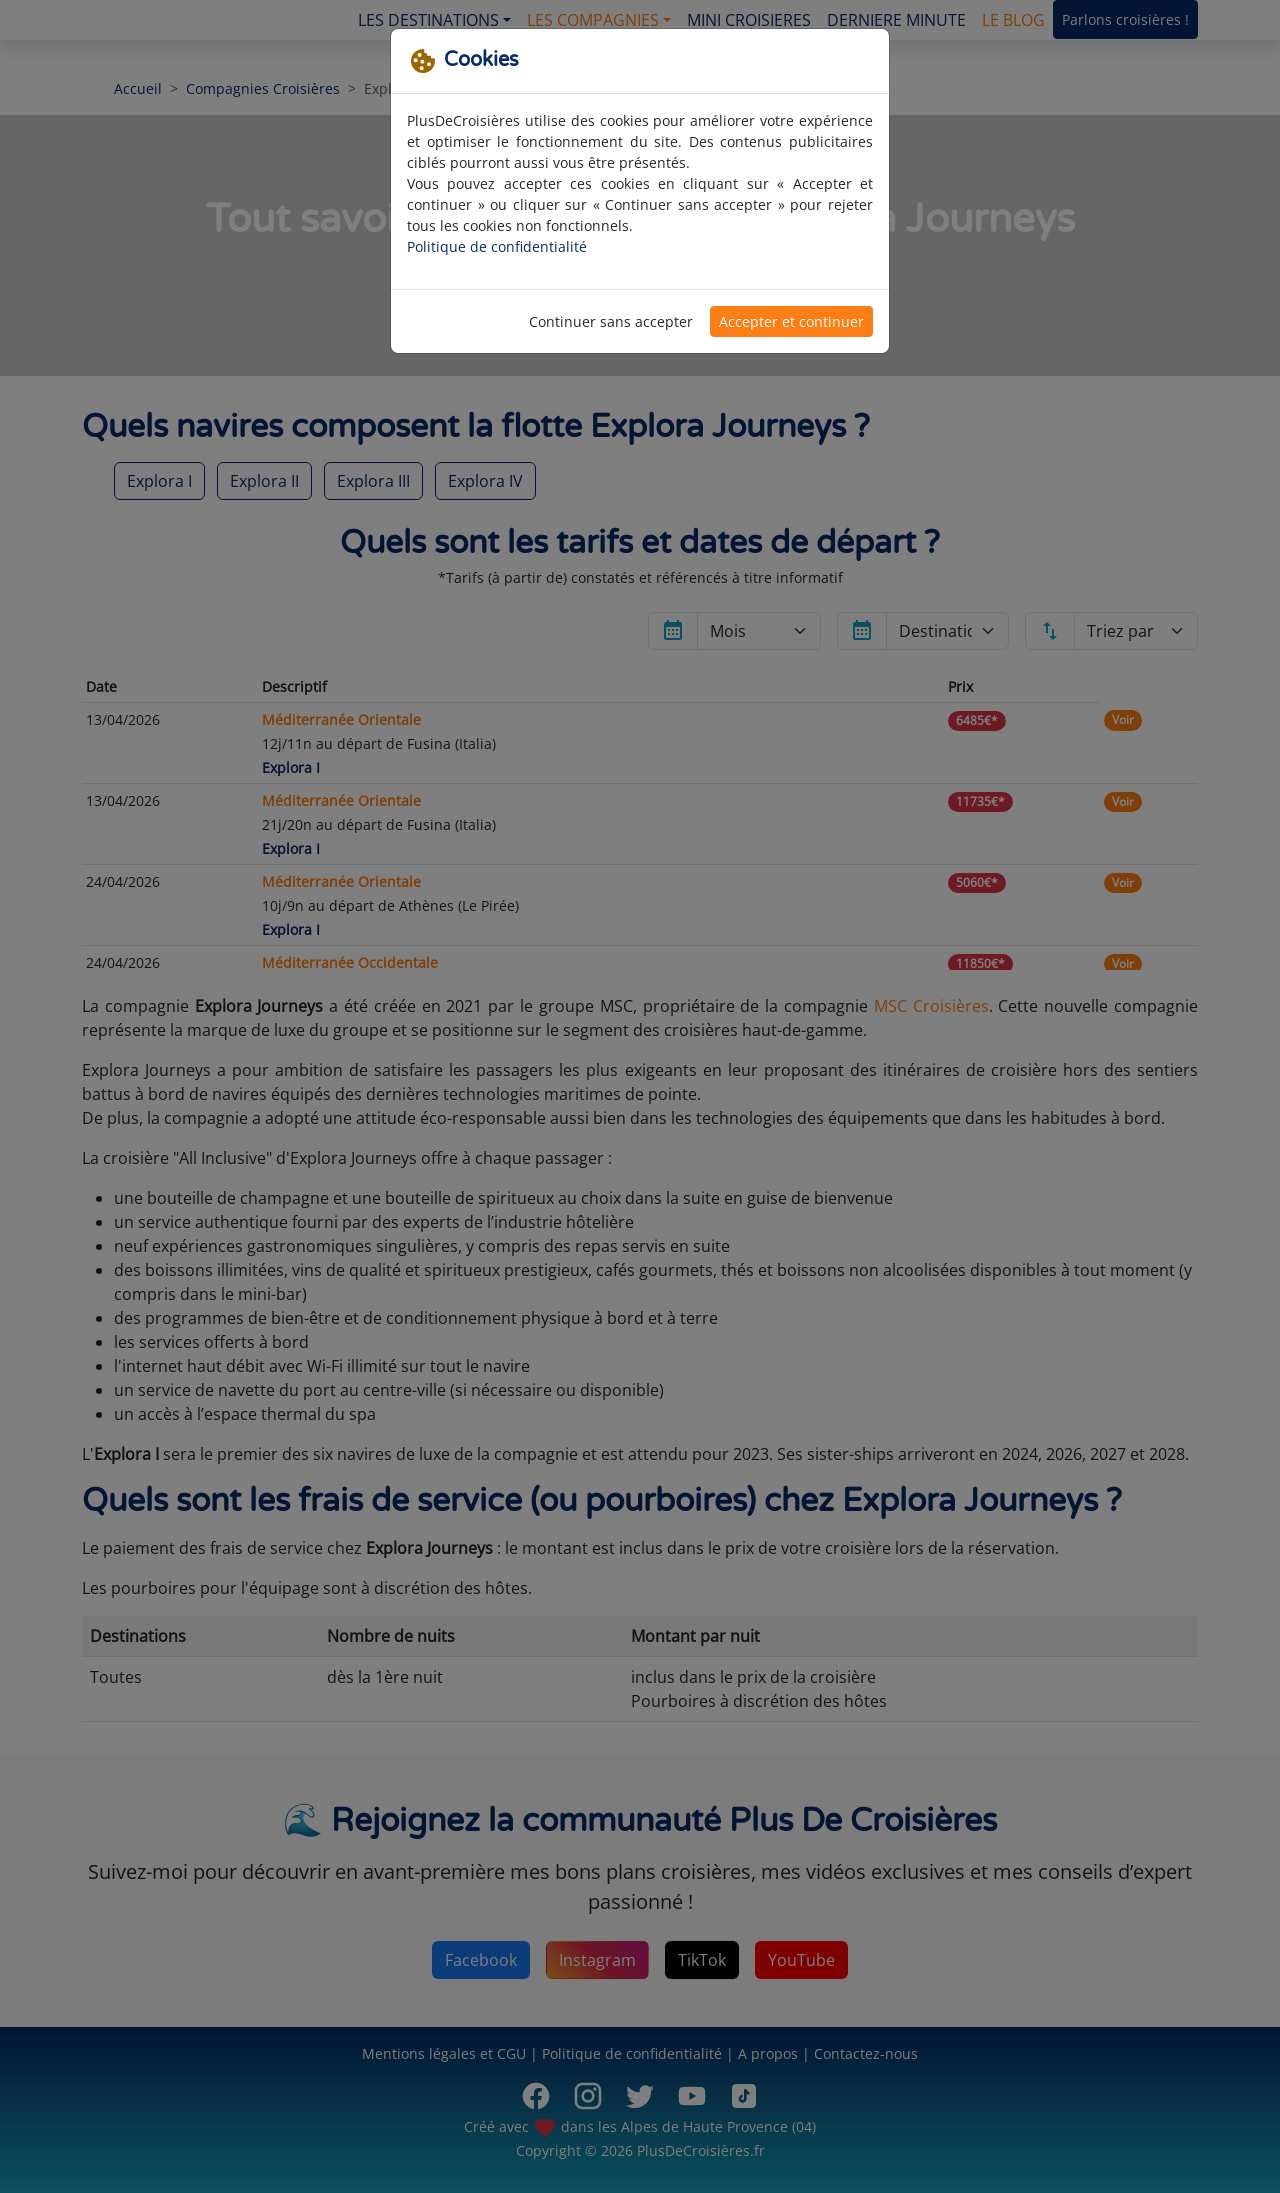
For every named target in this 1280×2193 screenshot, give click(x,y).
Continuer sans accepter (611, 321)
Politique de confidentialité (497, 246)
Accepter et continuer (791, 321)
